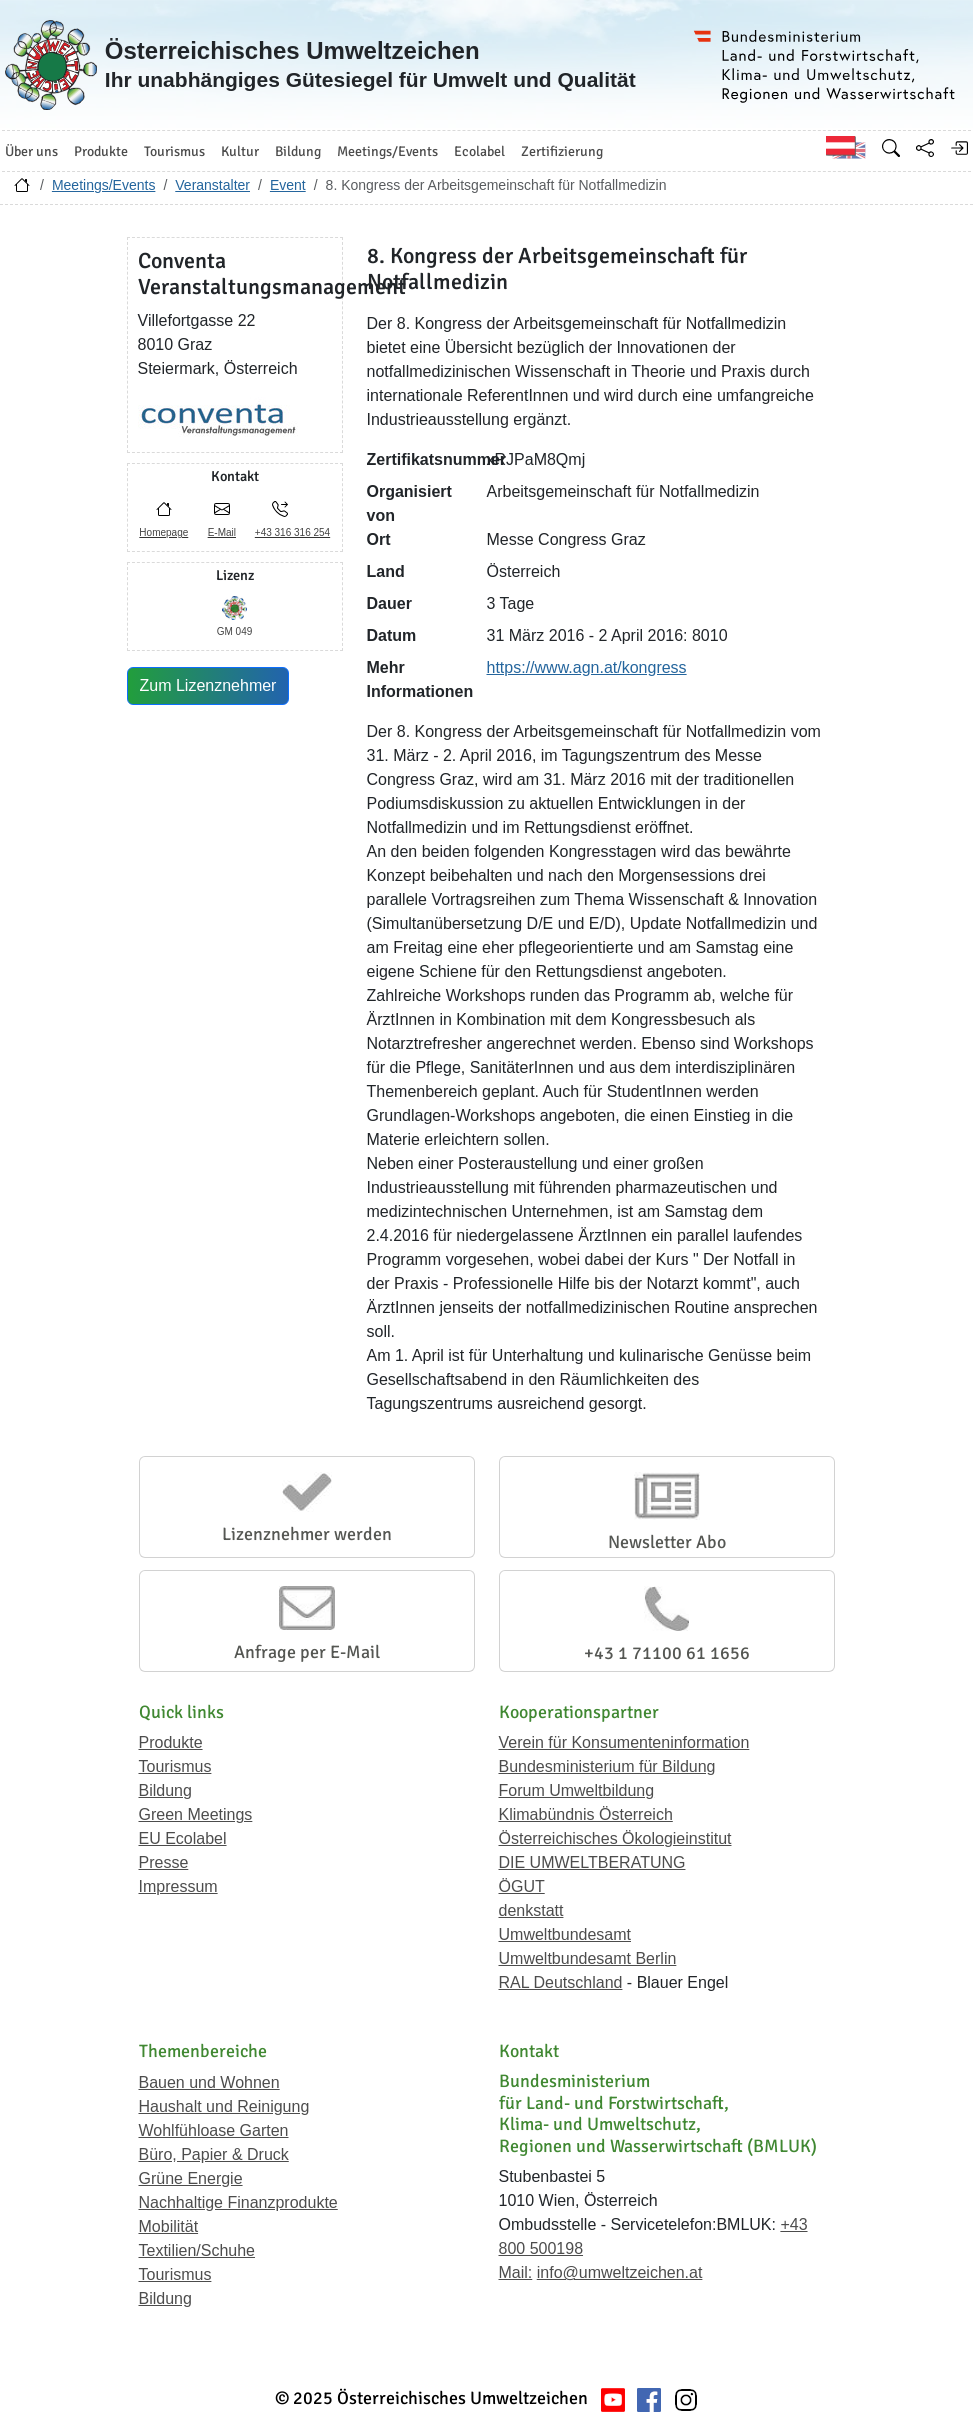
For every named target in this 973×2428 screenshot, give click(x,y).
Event (288, 185)
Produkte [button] (101, 151)
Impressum (178, 1886)
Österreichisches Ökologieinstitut (615, 1838)
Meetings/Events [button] (387, 151)
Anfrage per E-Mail (307, 1652)
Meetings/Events (104, 185)
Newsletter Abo (667, 1542)
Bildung (165, 1790)
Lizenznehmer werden (307, 1534)
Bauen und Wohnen (209, 2082)
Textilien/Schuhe (197, 2250)
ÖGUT (522, 1886)
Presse (164, 1862)
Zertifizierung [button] (562, 151)
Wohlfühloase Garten (214, 2130)
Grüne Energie (191, 2178)
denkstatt (531, 1910)
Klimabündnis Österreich (586, 1814)
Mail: (516, 2272)
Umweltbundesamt (565, 1934)
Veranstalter (212, 185)
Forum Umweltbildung (577, 1790)
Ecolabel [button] (479, 151)
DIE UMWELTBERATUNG (592, 1862)
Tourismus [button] (174, 151)
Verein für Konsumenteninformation (624, 1742)
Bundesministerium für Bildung (607, 1766)
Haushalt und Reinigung (224, 2106)
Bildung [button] (298, 151)
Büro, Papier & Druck (214, 2154)
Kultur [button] (240, 151)
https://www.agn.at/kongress (587, 667)
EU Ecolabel (183, 1838)
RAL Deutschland (561, 1982)
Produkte (171, 1742)
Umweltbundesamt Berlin (588, 1958)
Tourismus (175, 1766)
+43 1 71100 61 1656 (667, 1653)
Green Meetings (196, 1814)
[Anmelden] (959, 148)
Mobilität (169, 2226)
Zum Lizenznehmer (208, 685)
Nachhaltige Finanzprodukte (238, 2202)
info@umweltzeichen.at (620, 2272)
